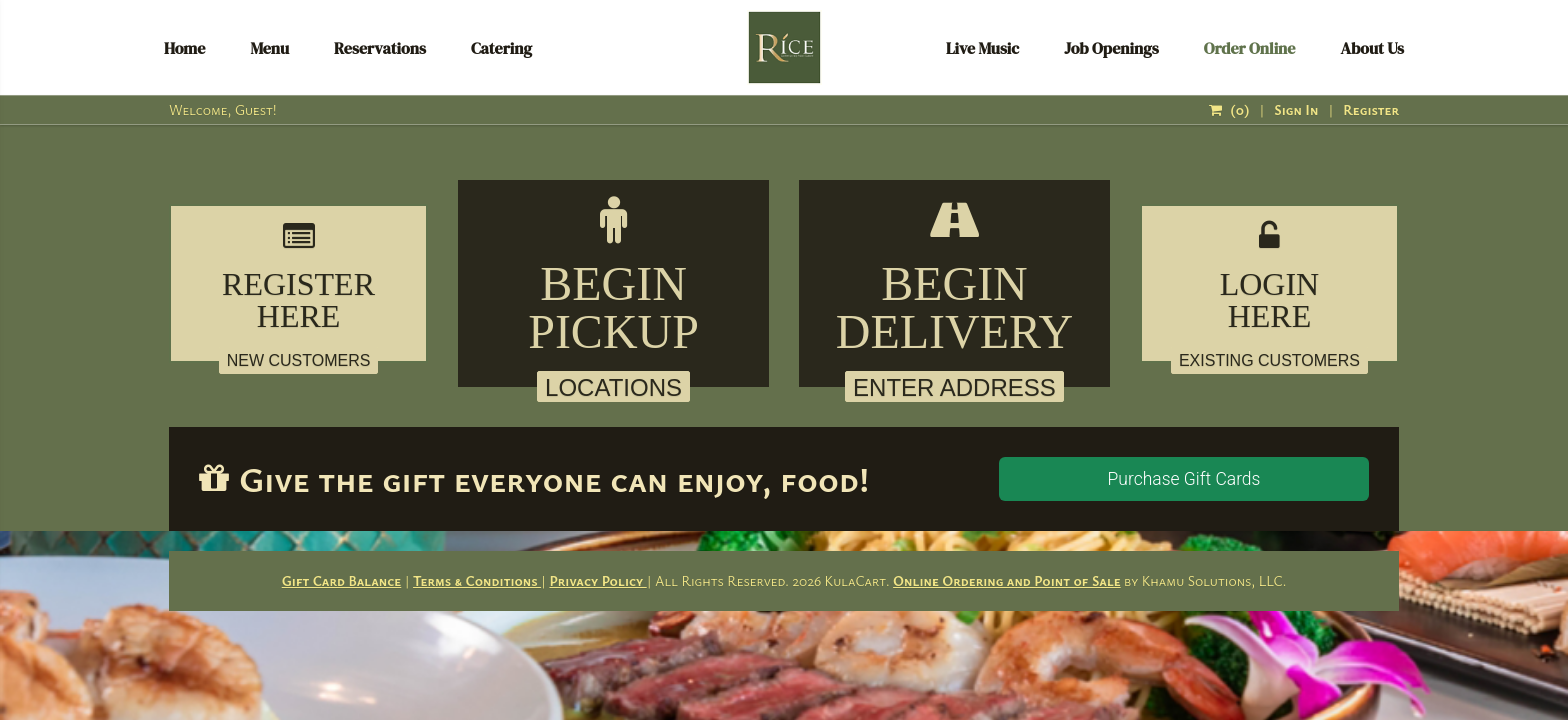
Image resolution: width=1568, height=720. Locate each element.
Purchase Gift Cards (1184, 479)
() (1229, 109)
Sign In (1296, 109)
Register (1371, 109)
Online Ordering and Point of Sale (1007, 580)
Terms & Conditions (477, 580)
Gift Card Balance (342, 580)
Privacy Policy (597, 580)
